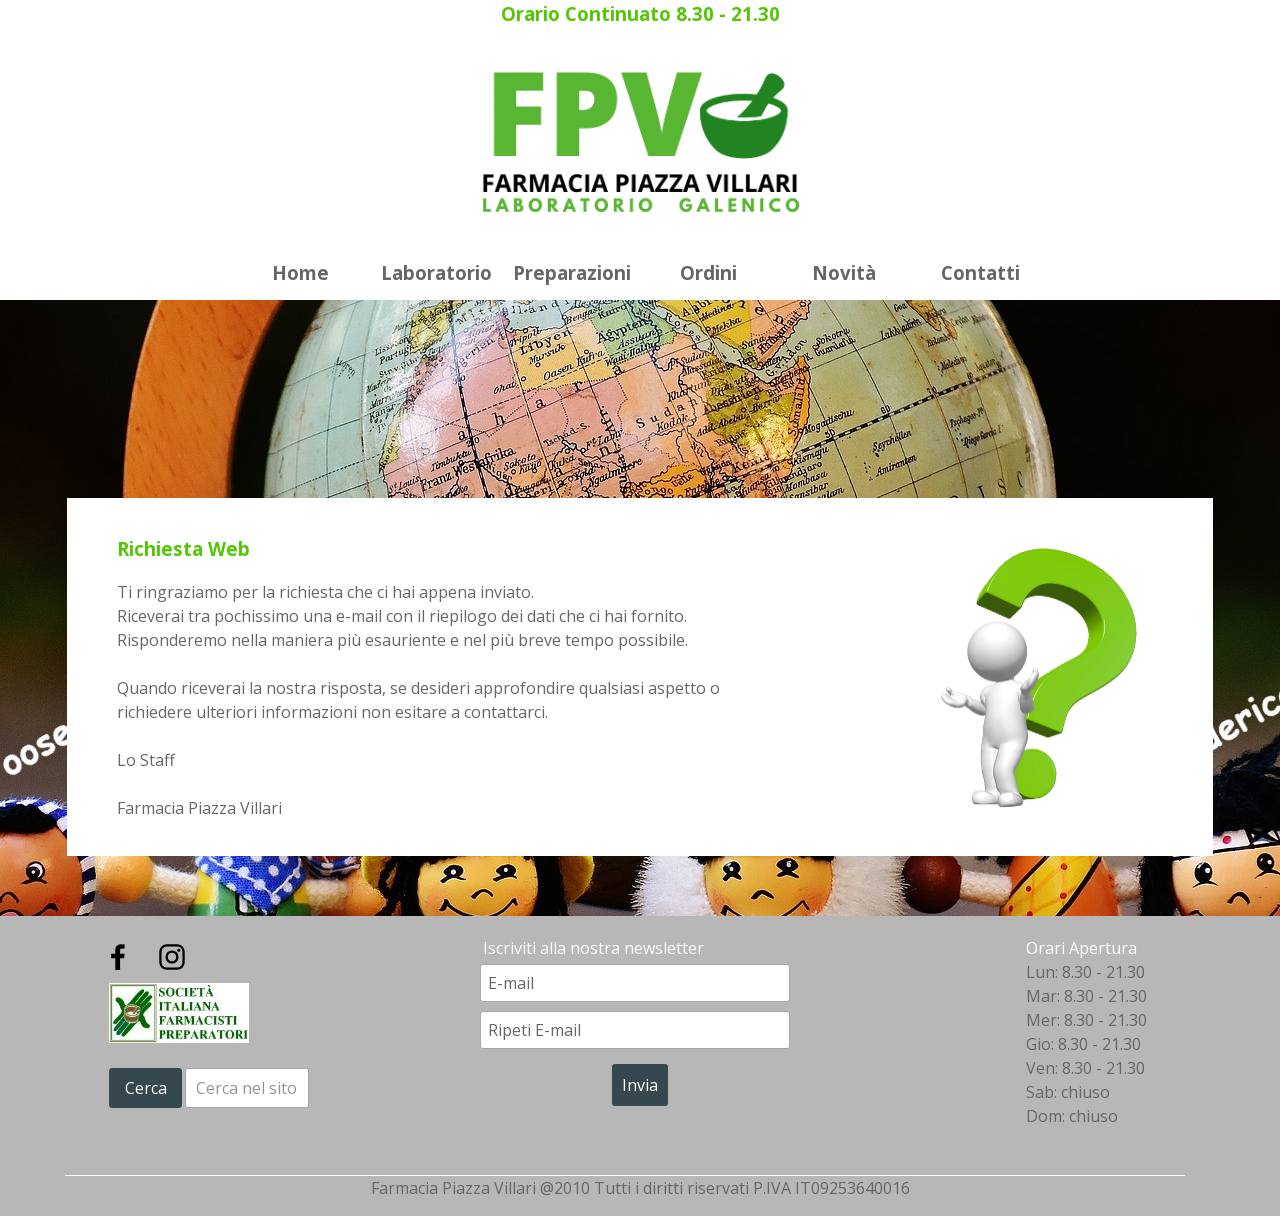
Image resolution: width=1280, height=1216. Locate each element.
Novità (844, 272)
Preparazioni (572, 272)
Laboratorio (436, 272)
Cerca (146, 1088)
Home (300, 272)
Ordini (708, 272)
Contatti (980, 272)
